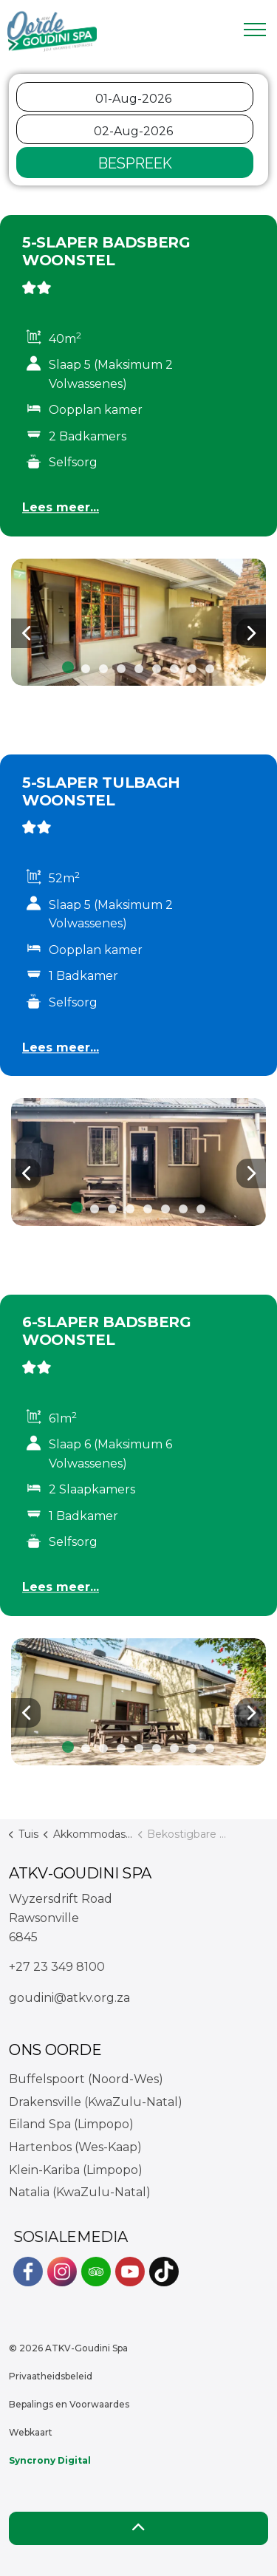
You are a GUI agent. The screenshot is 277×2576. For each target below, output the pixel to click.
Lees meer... (60, 507)
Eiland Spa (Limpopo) (71, 2124)
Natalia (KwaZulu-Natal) (80, 2192)
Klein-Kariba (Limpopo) (76, 2170)
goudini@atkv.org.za (69, 1998)
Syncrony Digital (50, 2460)
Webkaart (30, 2432)
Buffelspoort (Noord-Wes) (86, 2079)
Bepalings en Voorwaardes (69, 2404)
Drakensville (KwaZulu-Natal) (95, 2102)
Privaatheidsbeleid (50, 2376)
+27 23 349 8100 (57, 1967)
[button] (138, 622)
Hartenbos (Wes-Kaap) (75, 2147)
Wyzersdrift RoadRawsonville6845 (60, 1917)
